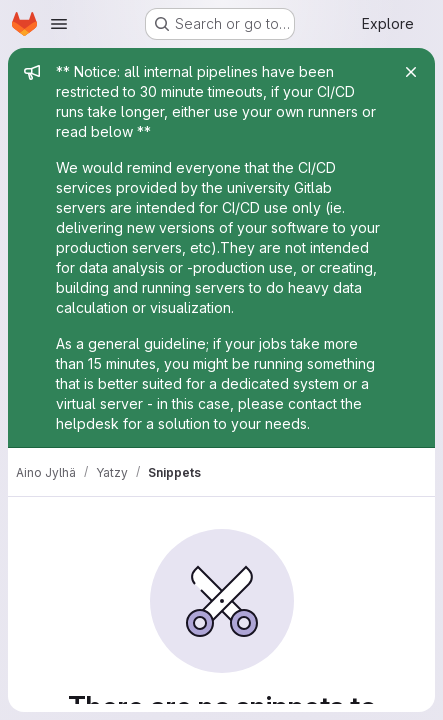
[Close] (411, 72)
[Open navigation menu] (59, 24)
